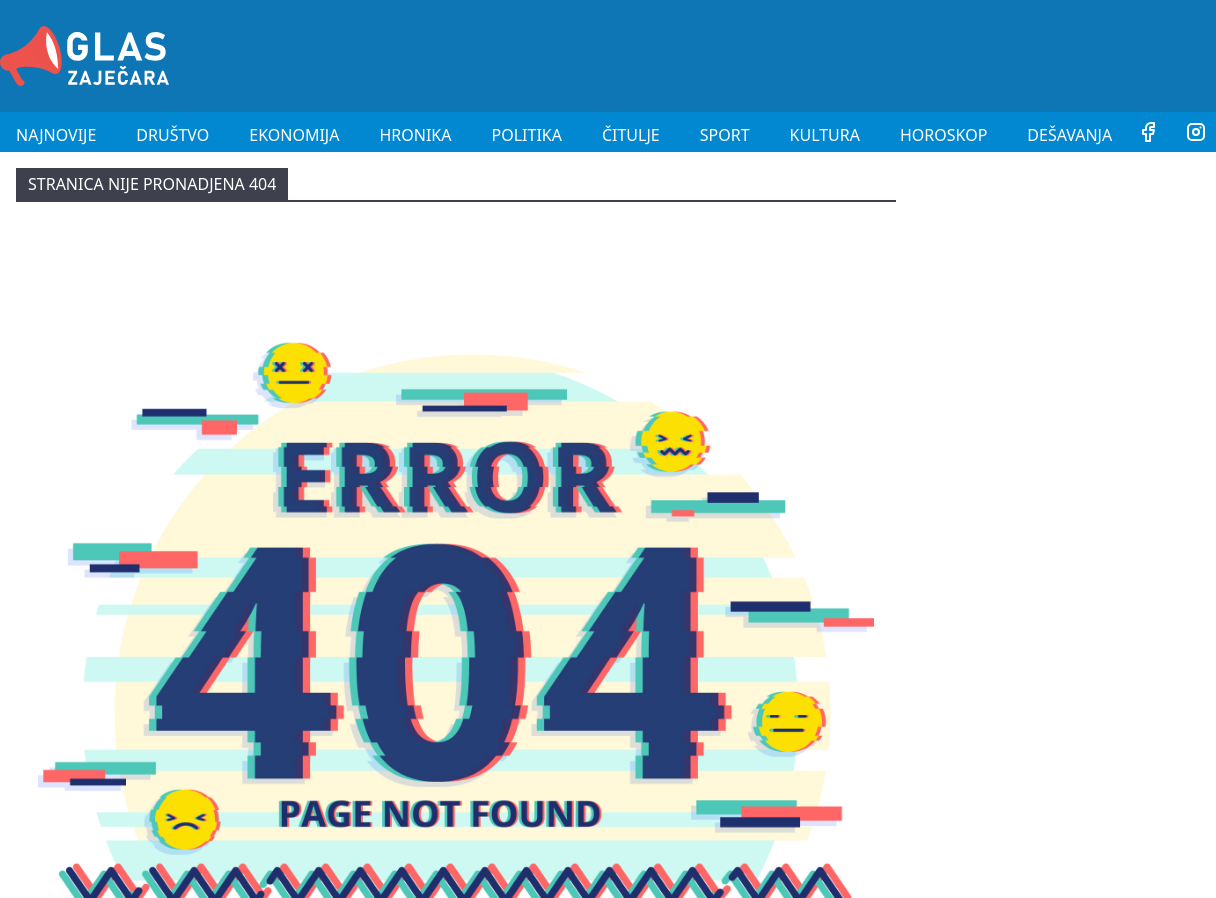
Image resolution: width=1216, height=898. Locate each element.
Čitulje (631, 135)
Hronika (415, 135)
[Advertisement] (852, 53)
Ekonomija (294, 135)
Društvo (172, 135)
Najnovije (56, 135)
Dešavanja (1069, 135)
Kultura (825, 135)
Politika (527, 135)
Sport (725, 135)
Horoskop (943, 135)
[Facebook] (1148, 135)
